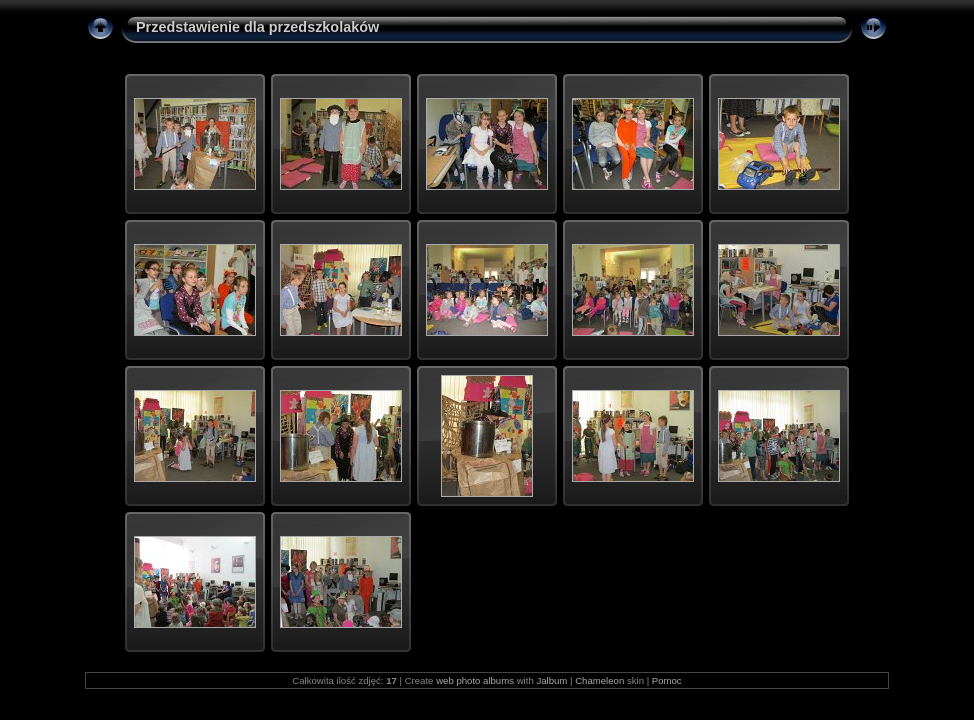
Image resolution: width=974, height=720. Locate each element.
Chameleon (599, 680)
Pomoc (667, 680)
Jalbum (551, 680)
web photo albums (475, 680)
